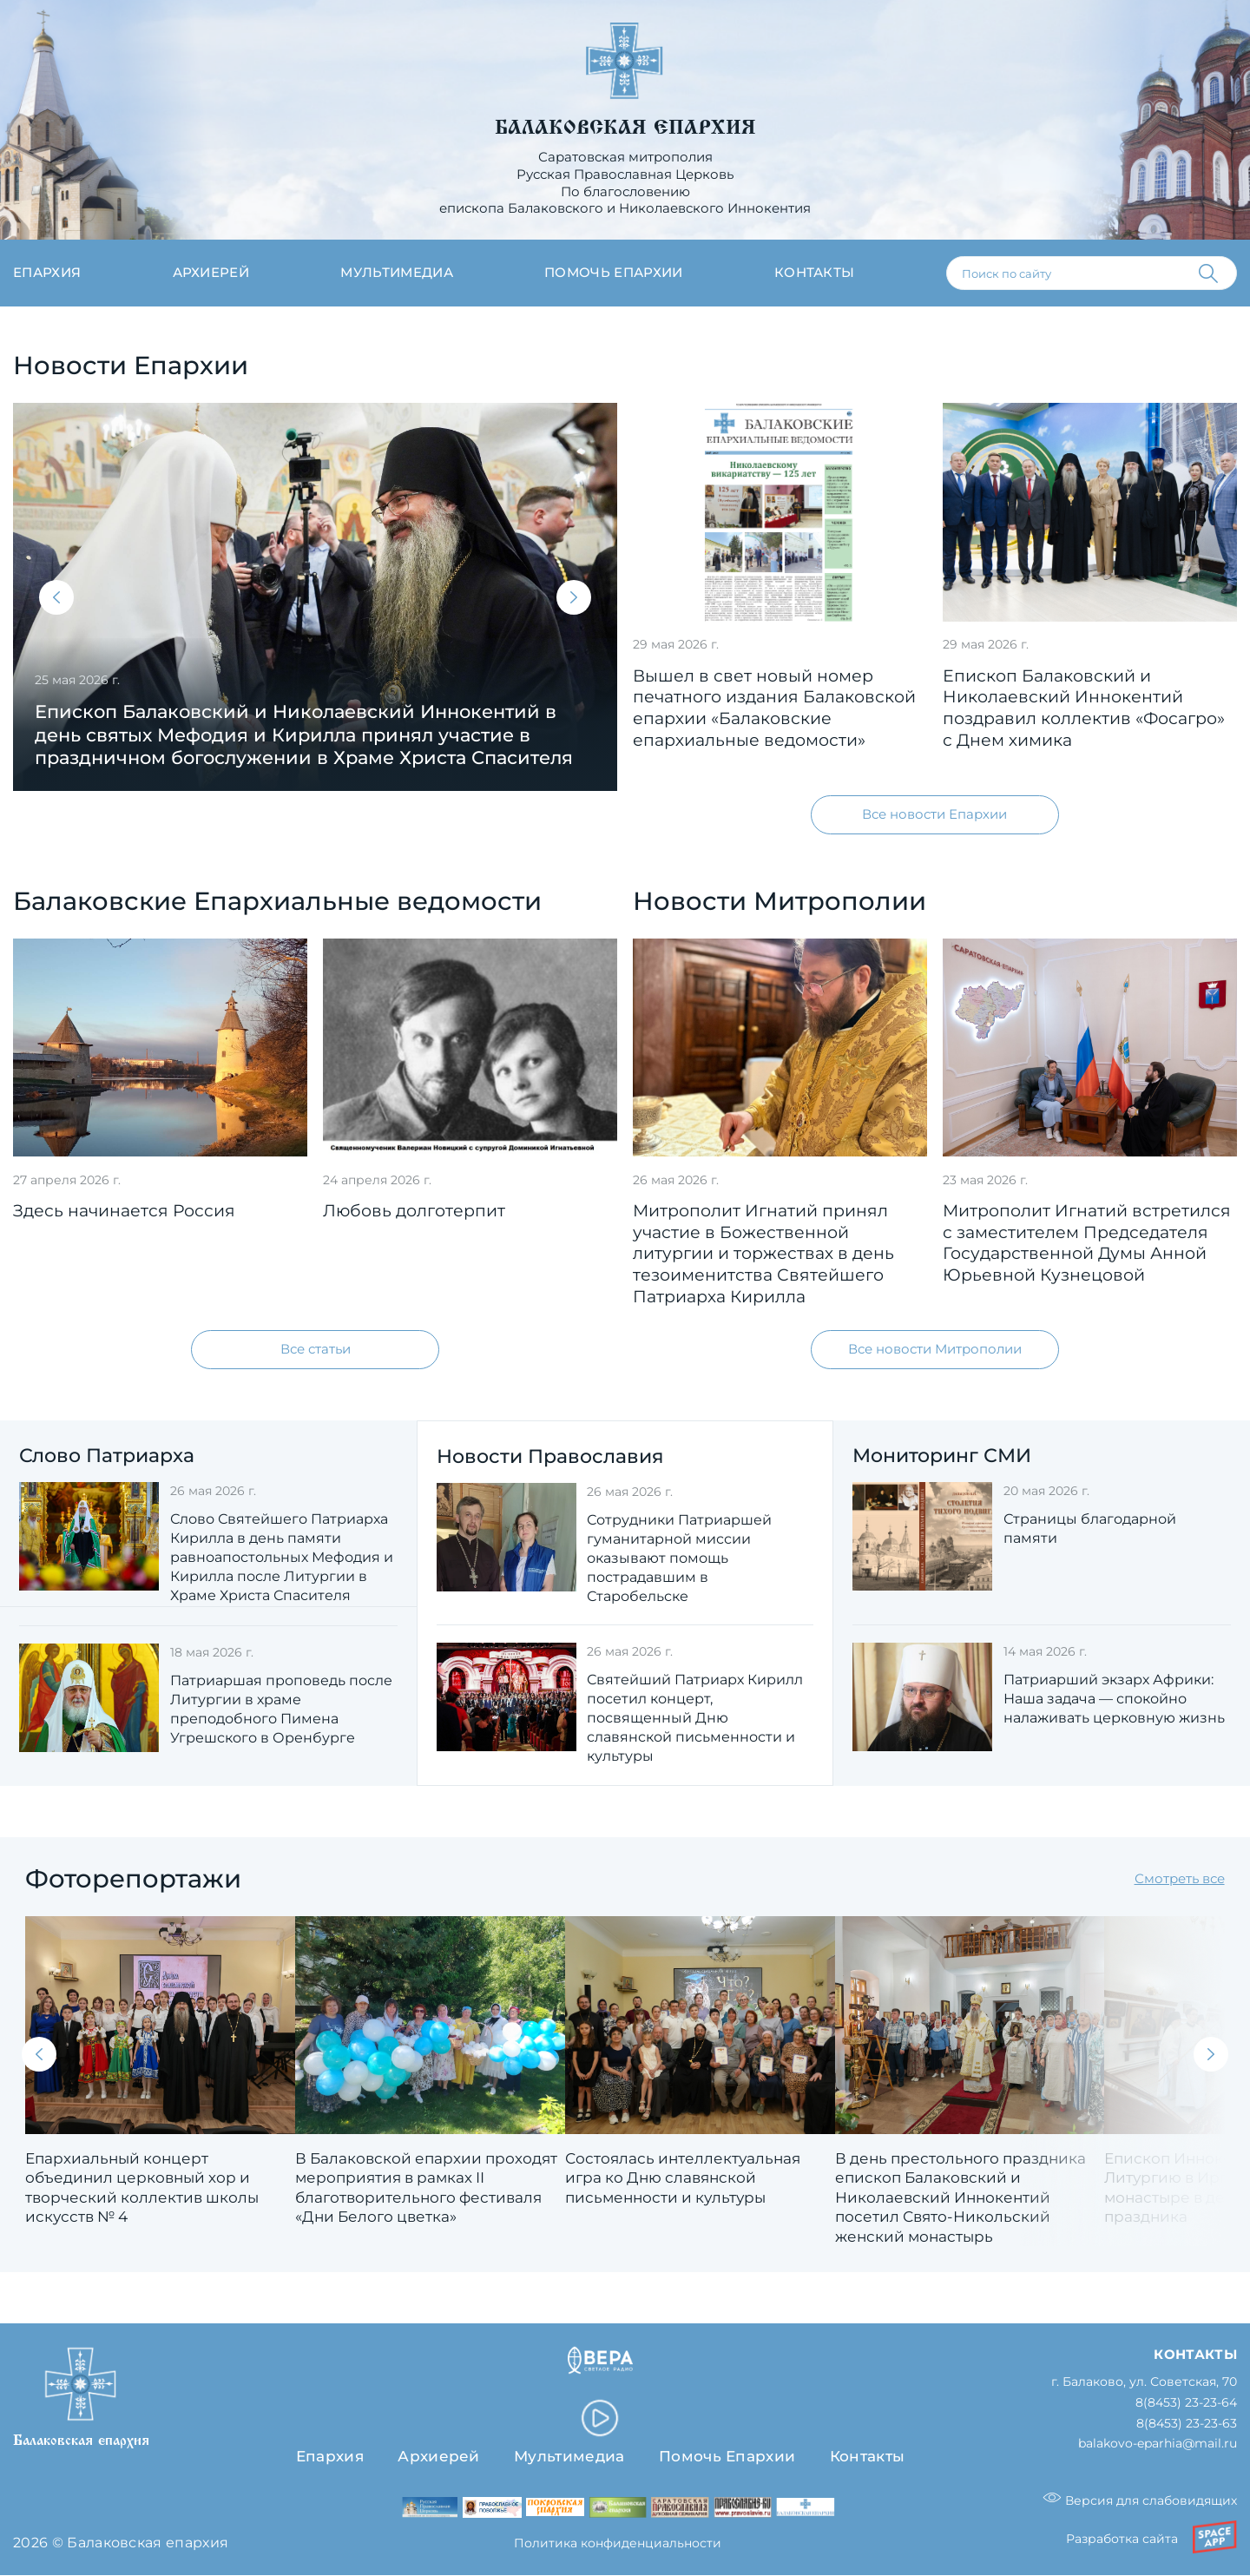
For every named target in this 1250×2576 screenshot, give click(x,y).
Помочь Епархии (727, 2456)
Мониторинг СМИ (941, 1455)
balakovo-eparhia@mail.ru (1157, 2444)
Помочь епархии (613, 272)
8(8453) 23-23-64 (1186, 2402)
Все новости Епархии (934, 814)
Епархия (47, 272)
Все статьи (315, 1349)
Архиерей (211, 272)
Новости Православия (550, 1456)
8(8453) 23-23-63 (1186, 2423)
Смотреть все (1180, 1879)
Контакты (814, 272)
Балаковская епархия (625, 127)
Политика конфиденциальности (617, 2543)
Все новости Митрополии (935, 1349)
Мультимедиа (396, 272)
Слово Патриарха (106, 1455)
